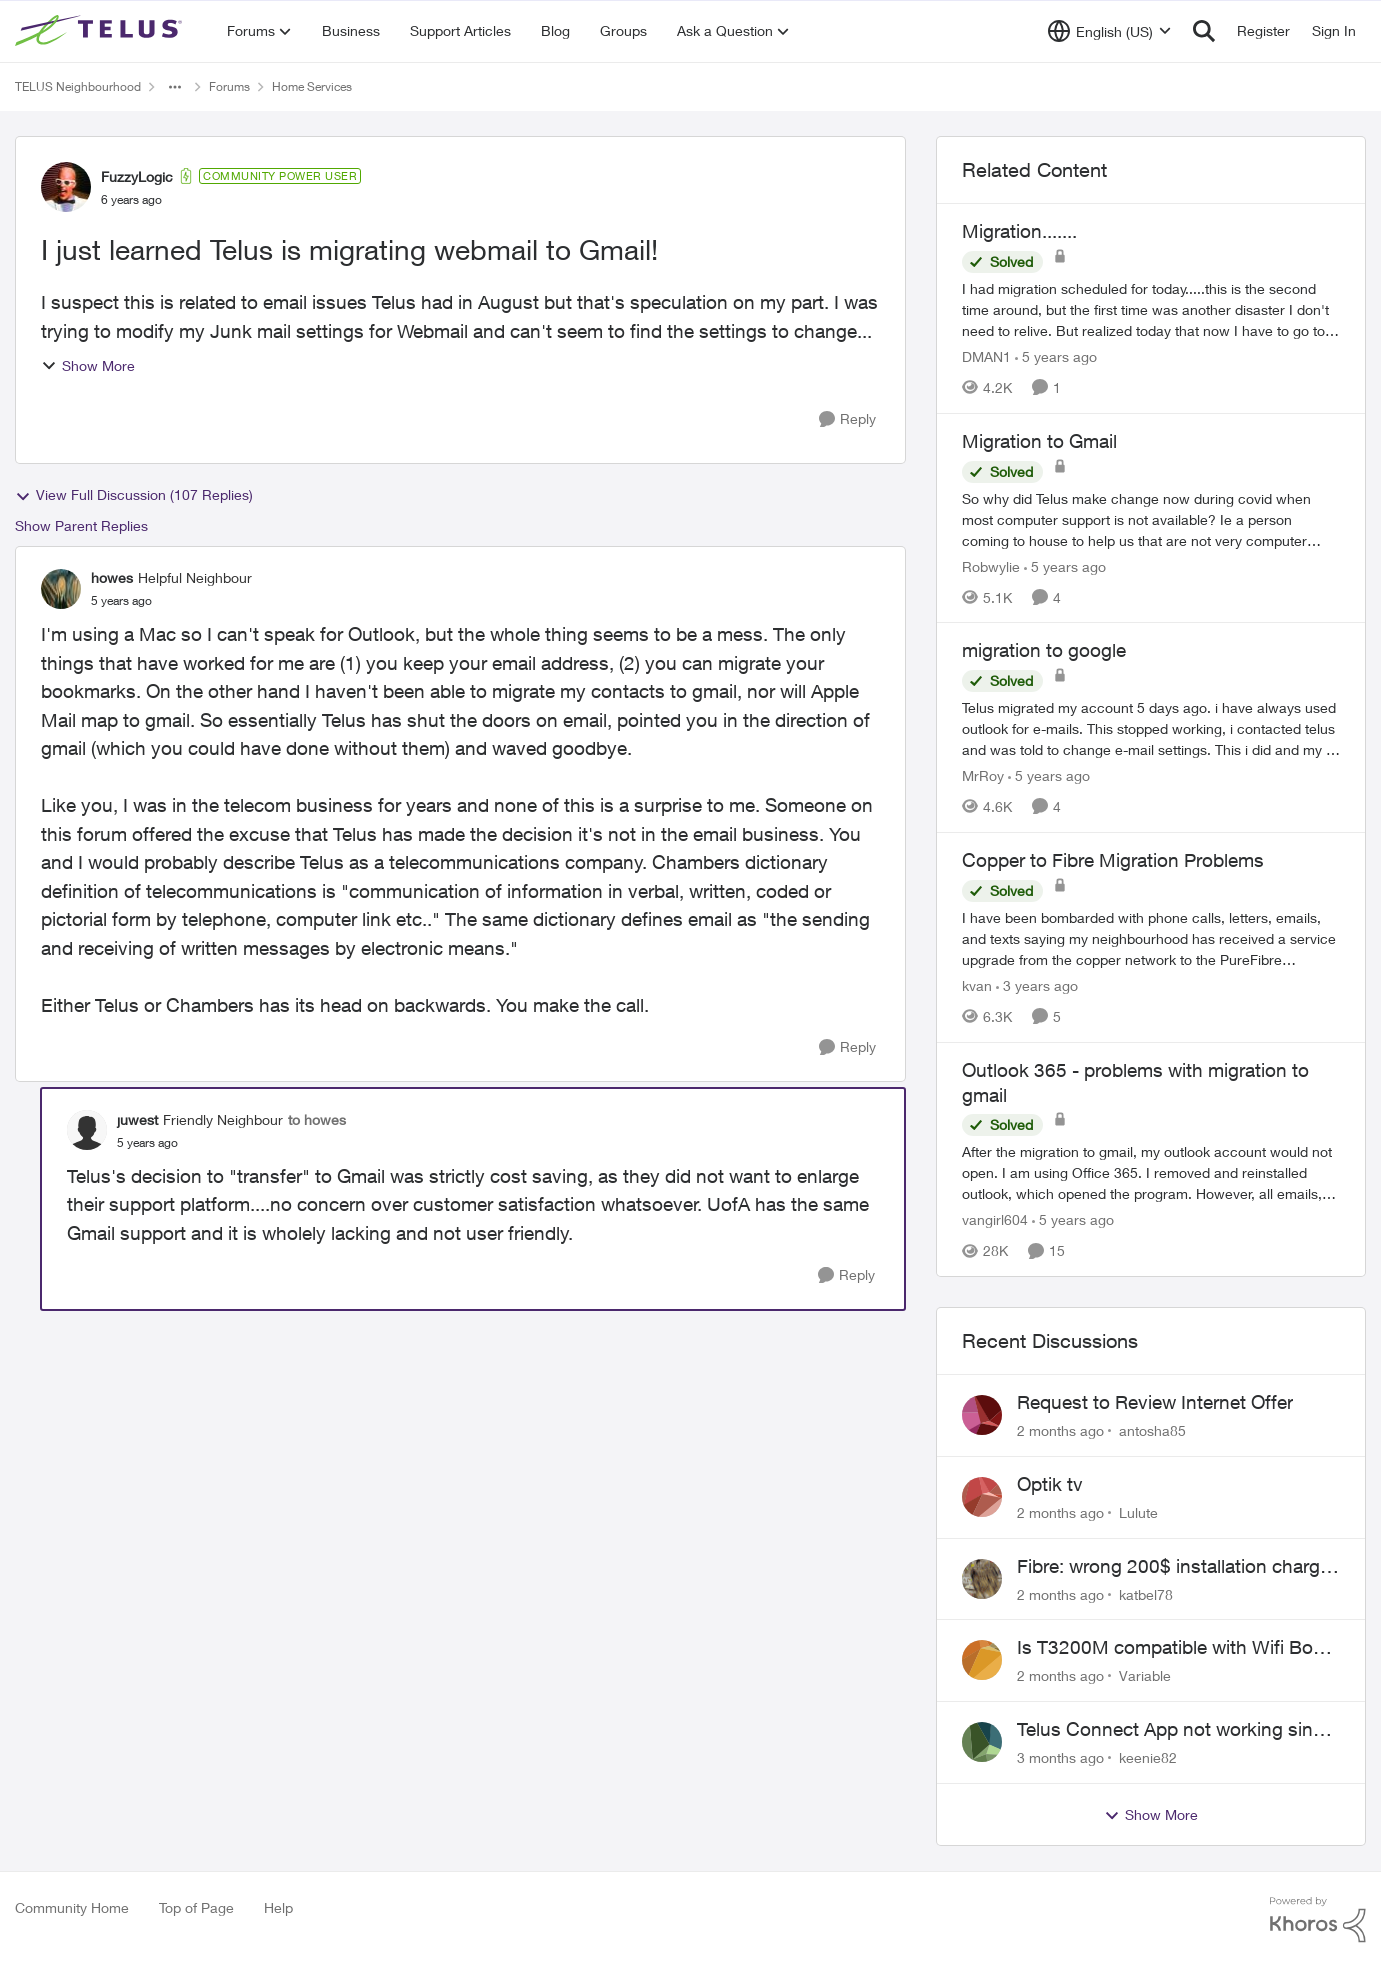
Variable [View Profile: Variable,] (1145, 1675)
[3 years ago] (1037, 985)
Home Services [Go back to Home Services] (312, 86)
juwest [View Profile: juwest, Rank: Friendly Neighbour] (137, 1119)
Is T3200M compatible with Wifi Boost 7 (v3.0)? (1178, 1648)
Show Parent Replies (81, 525)
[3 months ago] (1060, 1757)
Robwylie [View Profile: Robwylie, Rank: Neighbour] (991, 565)
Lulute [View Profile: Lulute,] (1138, 1512)
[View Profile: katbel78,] (982, 1579)
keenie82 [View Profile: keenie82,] (1148, 1757)
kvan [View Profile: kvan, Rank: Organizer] (977, 985)
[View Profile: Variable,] (982, 1660)
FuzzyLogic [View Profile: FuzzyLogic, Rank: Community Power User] (137, 176)
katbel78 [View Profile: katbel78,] (1146, 1593)
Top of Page (196, 1907)
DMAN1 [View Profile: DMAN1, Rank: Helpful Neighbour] (986, 356)
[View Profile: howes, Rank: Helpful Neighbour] (61, 589)
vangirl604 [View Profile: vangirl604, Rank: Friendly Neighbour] (995, 1219)
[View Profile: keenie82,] (982, 1742)
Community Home (72, 1907)
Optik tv (1050, 1484)
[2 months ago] (1060, 1430)
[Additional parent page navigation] (175, 87)
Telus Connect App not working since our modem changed (1175, 1730)
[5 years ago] (1056, 356)
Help (278, 1907)
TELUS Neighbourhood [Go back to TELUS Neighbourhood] (78, 86)
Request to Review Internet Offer (1155, 1402)
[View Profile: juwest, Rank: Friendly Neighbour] (87, 1130)
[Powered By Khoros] (1318, 1920)
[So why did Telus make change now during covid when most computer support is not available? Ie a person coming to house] (1151, 518)
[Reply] (847, 419)
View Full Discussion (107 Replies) (134, 495)
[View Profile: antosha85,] (982, 1415)
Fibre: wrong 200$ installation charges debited (1178, 1567)
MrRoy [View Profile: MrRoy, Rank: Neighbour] (983, 775)
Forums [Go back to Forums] (229, 86)
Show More (88, 365)
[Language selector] (1109, 31)
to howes (317, 1119)
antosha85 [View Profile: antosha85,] (1152, 1430)
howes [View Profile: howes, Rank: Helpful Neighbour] (112, 577)
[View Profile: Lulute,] (982, 1497)
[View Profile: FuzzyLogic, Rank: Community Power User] (66, 187)
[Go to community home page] (101, 31)
